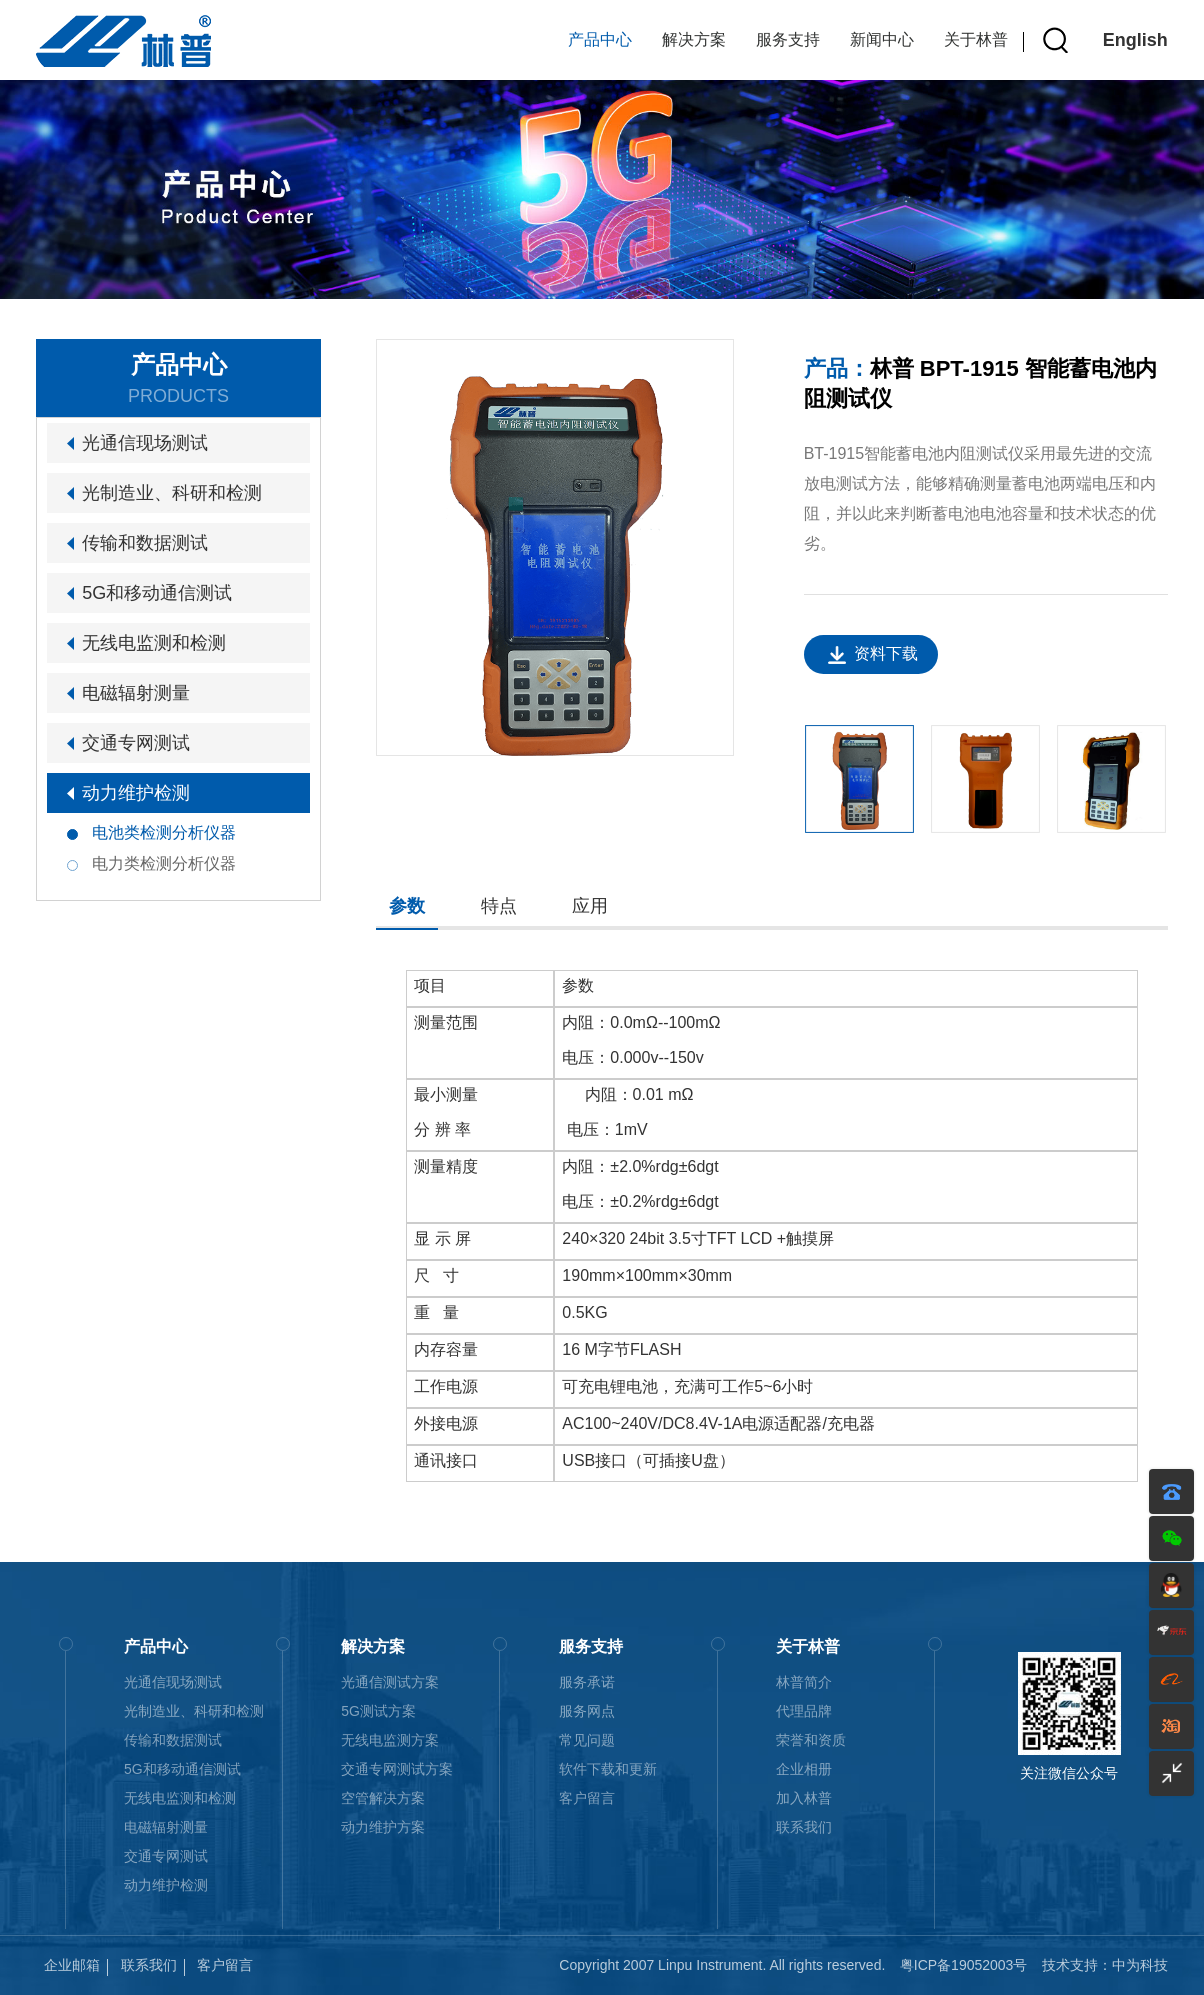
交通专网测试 (136, 743)
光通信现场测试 (145, 443)
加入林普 (804, 1798)
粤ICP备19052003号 (964, 1965)
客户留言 (587, 1798)
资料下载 (886, 653)
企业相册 (804, 1769)
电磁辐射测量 (136, 693)
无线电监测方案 (390, 1740)
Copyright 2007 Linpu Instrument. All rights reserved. (722, 1965)
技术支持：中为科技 (1105, 1965)
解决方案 (694, 39)
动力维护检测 (136, 793)
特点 (499, 906)
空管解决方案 (383, 1798)
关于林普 (976, 39)
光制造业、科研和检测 (172, 493)
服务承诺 (587, 1682)
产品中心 (600, 39)
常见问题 (587, 1740)
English (1135, 40)
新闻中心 (882, 39)
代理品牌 (804, 1711)
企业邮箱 (72, 1965)
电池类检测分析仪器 (164, 832)
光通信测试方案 (390, 1682)
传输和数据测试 (145, 543)
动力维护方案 (383, 1827)
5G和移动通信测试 (157, 593)
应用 (590, 906)
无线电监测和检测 (154, 643)
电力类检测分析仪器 (164, 863)
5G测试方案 (378, 1711)
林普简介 (804, 1682)
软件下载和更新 (608, 1769)
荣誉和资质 (811, 1740)
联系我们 (804, 1827)
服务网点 (587, 1711)
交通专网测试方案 (397, 1769)
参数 (407, 906)
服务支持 (788, 39)
